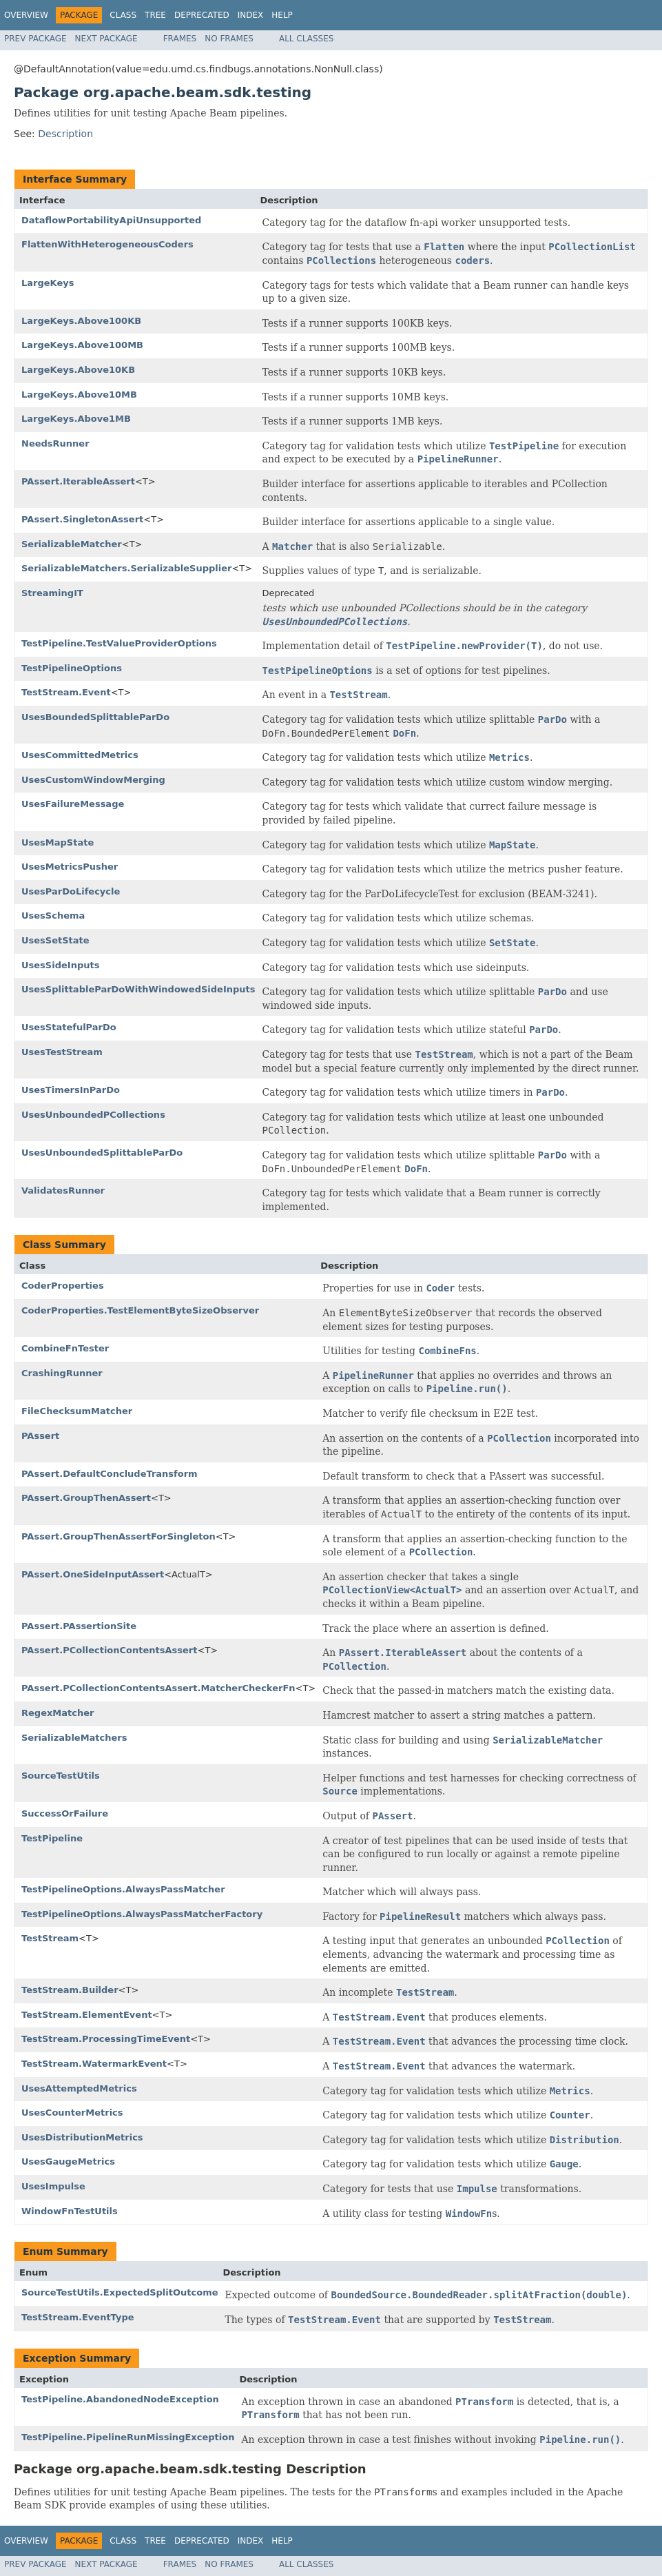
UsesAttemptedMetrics (79, 2088)
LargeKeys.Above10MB (79, 394)
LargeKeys (47, 283)
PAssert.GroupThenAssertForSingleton (118, 1536)
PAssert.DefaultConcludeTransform (109, 1474)
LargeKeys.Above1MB (76, 418)
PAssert (40, 1436)
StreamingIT (52, 593)
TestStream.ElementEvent (86, 2015)
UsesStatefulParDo (68, 1027)
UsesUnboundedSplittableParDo (102, 1152)
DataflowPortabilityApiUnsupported (111, 220)
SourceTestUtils (60, 1775)
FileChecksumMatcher (76, 1411)
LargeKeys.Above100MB (82, 345)
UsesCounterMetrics (72, 2112)
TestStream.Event (66, 692)
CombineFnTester (65, 1348)
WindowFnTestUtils (69, 2211)
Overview (26, 15)
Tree (155, 15)
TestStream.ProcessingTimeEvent (105, 2039)
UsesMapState (57, 842)
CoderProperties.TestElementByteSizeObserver (140, 1310)
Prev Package (35, 38)
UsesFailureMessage (72, 804)
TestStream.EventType (77, 2317)
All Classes (306, 38)
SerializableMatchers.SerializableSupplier (126, 568)
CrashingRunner (62, 1373)
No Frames (229, 38)
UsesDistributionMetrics (82, 2137)
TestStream (50, 1938)
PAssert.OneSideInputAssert (92, 1574)
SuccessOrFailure (64, 1813)
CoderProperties (62, 1285)
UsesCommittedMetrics (79, 755)
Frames (180, 38)
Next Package (106, 38)
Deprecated (201, 15)
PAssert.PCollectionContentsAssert (109, 1650)
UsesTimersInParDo (70, 1090)
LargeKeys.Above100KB (81, 321)
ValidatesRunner (63, 1190)
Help (282, 15)
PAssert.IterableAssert (78, 481)
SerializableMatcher (71, 544)
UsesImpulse (53, 2186)
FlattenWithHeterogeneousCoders (107, 244)
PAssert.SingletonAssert (82, 519)
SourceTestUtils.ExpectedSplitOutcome (119, 2292)
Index (251, 15)
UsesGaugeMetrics (68, 2161)
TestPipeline (52, 1838)
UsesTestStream (62, 1052)
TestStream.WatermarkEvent (94, 2063)
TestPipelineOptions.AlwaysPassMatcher (123, 1889)
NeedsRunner (55, 443)
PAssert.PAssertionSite (78, 1626)
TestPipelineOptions (71, 668)
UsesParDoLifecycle (70, 891)
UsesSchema (53, 915)
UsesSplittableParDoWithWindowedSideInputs (138, 989)
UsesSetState (55, 940)
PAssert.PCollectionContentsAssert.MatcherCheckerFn (158, 1688)
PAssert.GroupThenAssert (86, 1498)
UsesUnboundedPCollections (93, 1115)
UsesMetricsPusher (69, 866)
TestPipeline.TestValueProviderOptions (119, 643)
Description (65, 133)
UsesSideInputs (60, 965)
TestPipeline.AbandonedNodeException (120, 2399)
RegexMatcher (57, 1713)
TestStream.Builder (69, 1990)
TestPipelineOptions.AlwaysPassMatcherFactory (141, 1914)
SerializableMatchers (74, 1737)
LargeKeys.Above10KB (78, 370)
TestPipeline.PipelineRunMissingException (127, 2437)
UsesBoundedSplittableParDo (95, 717)
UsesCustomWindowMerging (93, 780)
